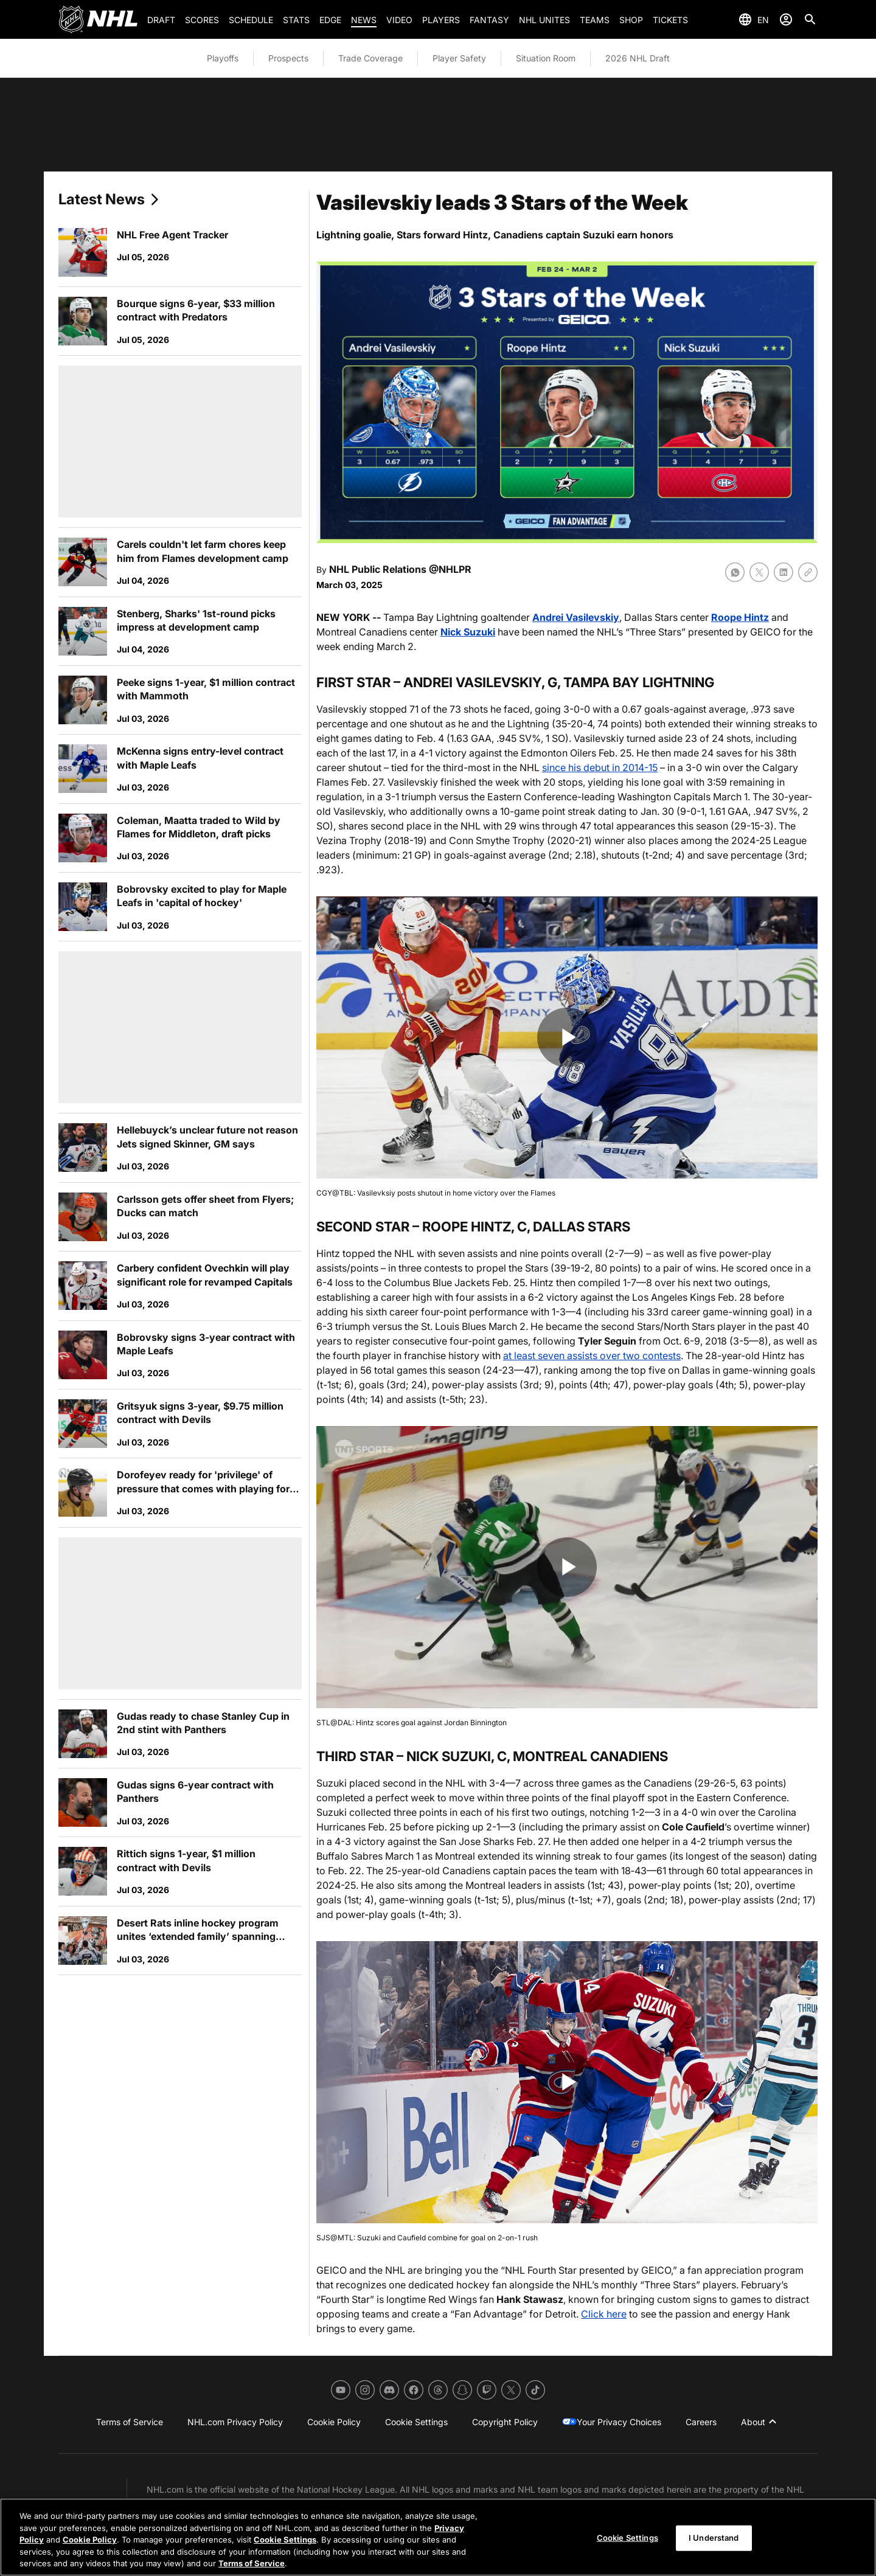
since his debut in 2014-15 (600, 767)
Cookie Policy (90, 2539)
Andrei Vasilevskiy (575, 617)
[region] (438, 2537)
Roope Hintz (740, 617)
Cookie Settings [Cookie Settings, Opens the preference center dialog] (627, 2538)
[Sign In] (786, 19)
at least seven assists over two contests (592, 1355)
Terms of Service (251, 2563)
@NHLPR (450, 569)
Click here (604, 2314)
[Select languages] (753, 19)
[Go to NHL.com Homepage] (97, 19)
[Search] (810, 19)
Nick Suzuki (467, 632)
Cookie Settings (285, 2539)
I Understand (714, 2538)
